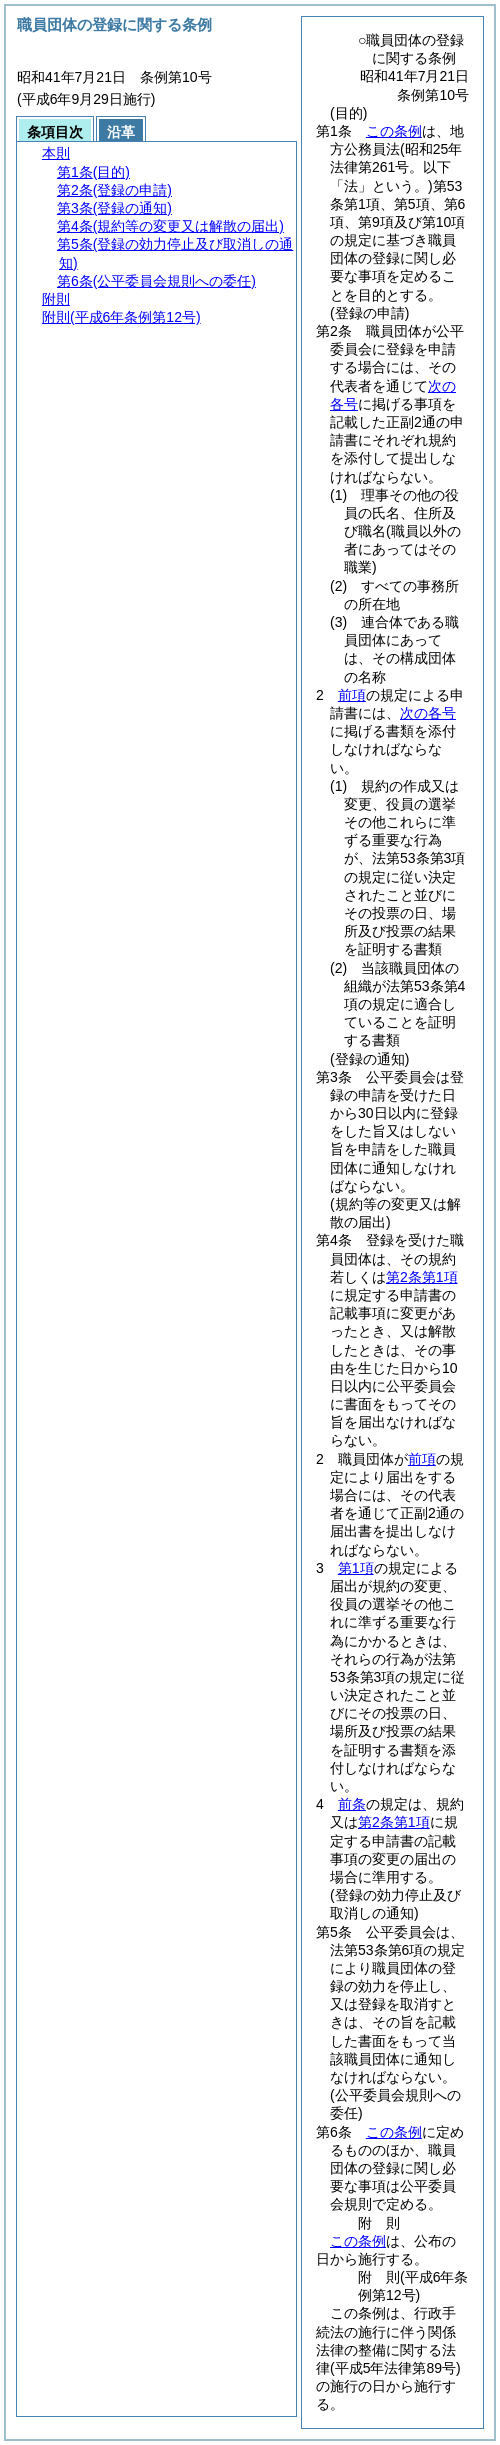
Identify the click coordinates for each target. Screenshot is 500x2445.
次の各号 (428, 713)
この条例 (394, 131)
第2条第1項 (422, 1277)
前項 (352, 695)
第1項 (356, 1568)
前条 (352, 1804)
